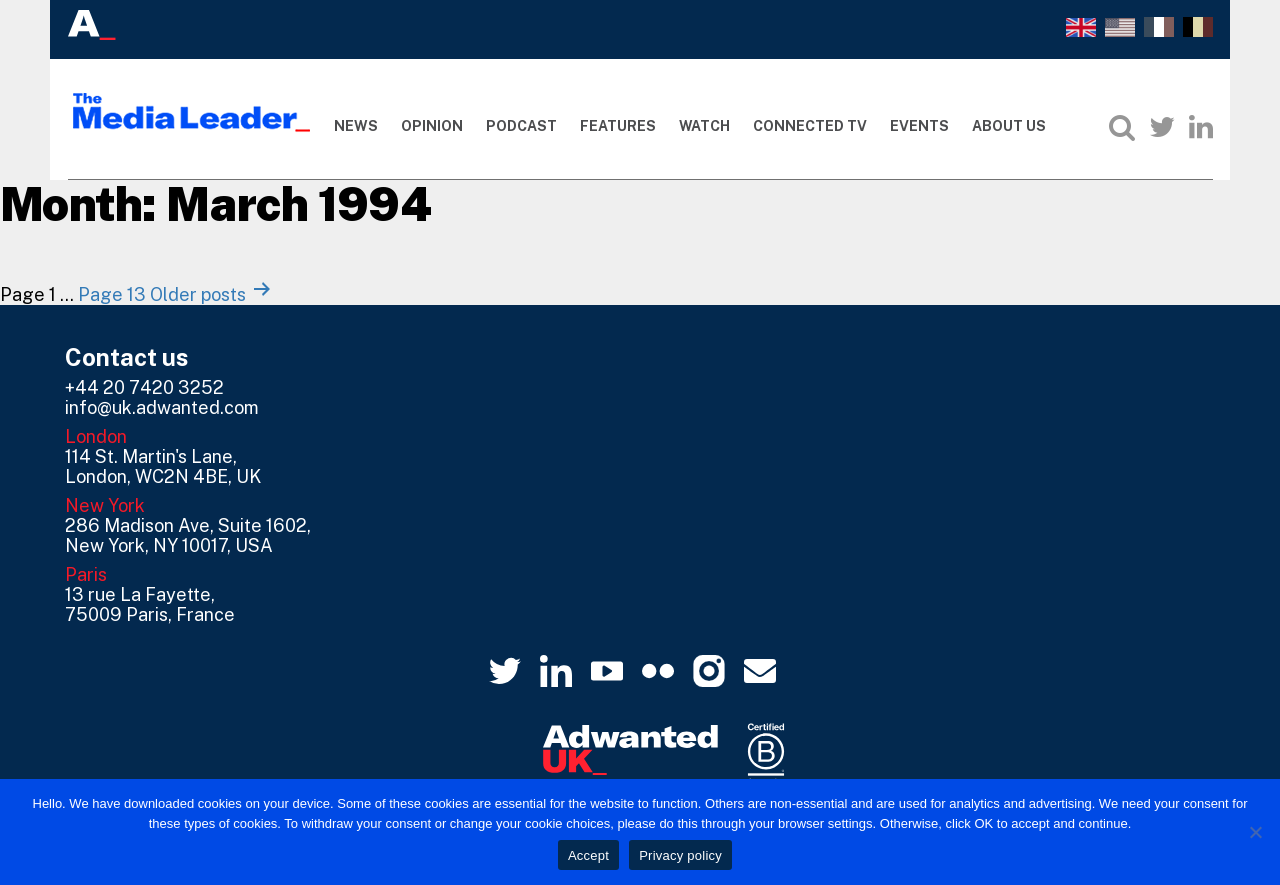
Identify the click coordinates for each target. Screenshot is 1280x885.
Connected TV (810, 126)
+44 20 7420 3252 (144, 387)
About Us (1009, 126)
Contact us (127, 357)
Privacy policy (680, 855)
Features (618, 126)
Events (919, 126)
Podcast (521, 126)
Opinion (432, 126)
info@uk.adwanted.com (162, 407)
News (356, 126)
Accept (588, 855)
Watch (704, 126)
